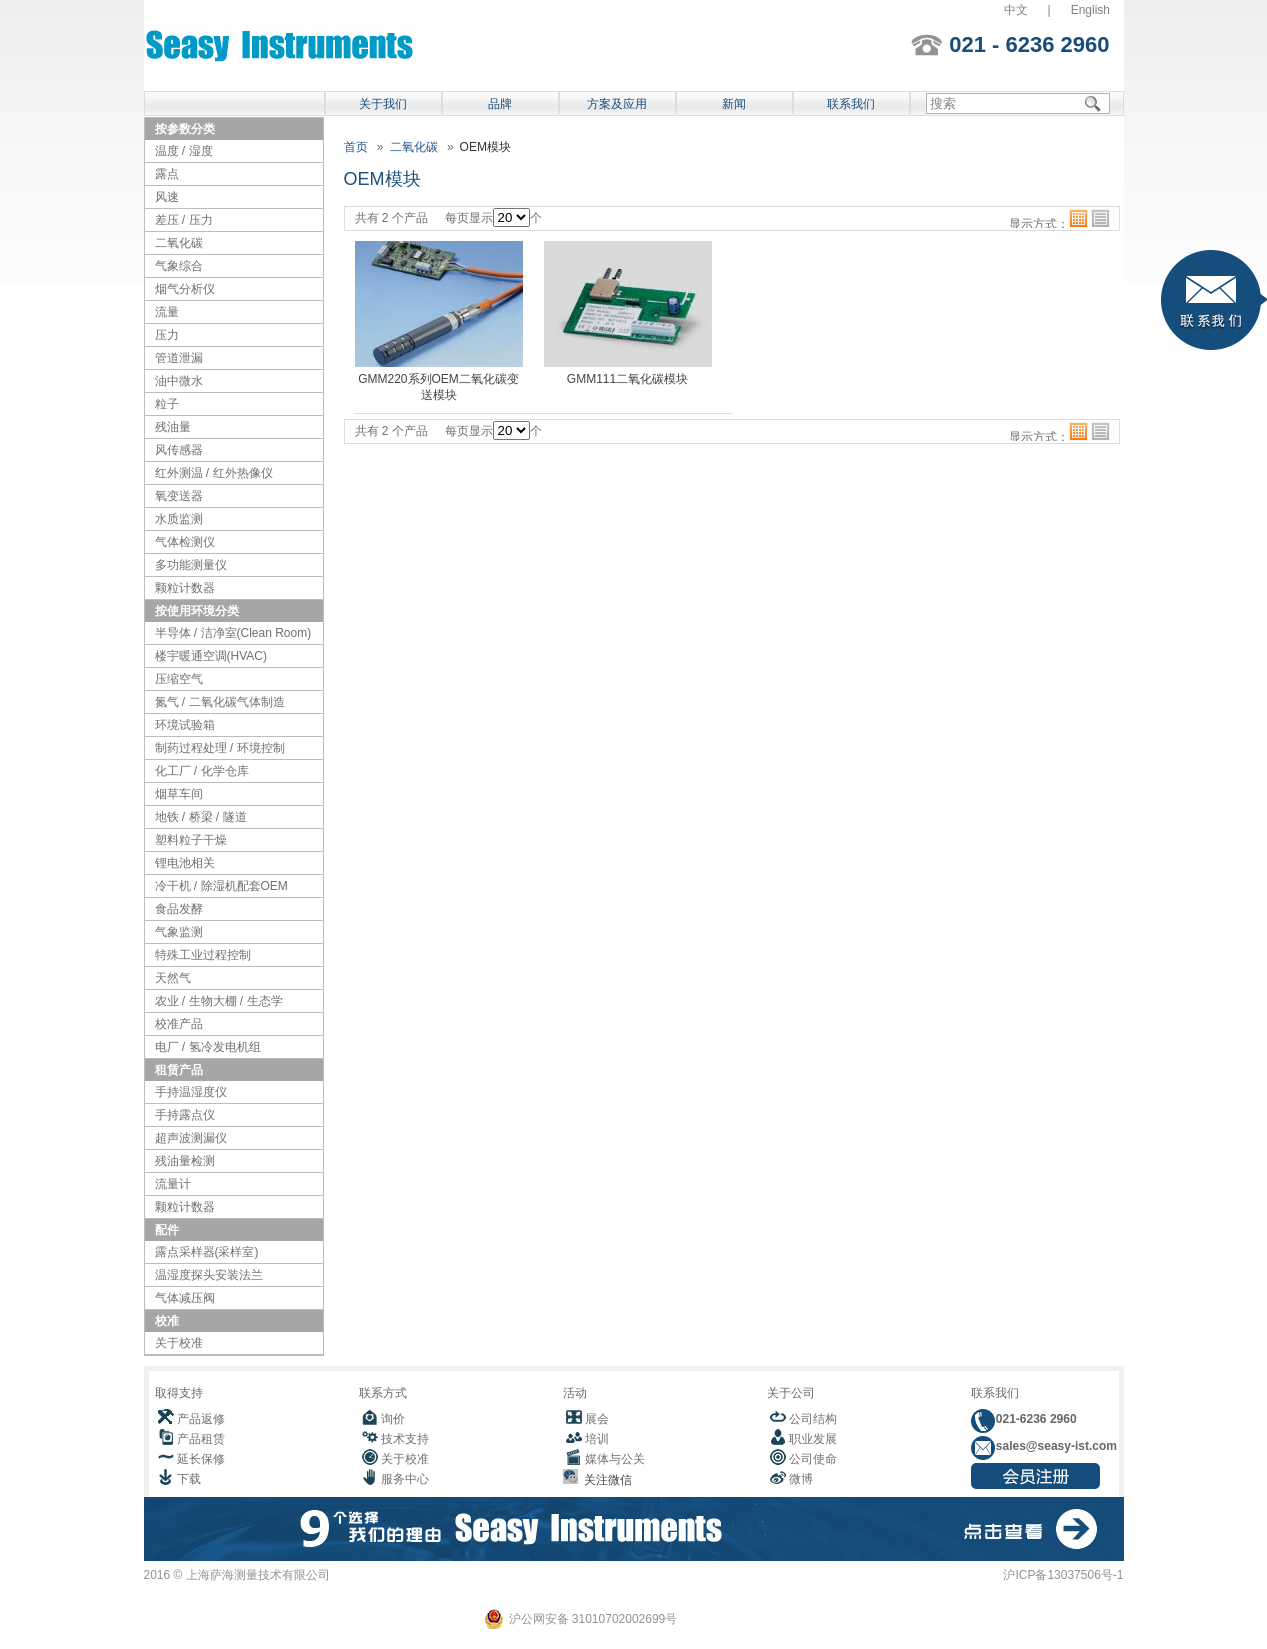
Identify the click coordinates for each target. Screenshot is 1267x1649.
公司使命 (813, 1459)
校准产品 (179, 1024)
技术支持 (405, 1439)
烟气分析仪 (185, 289)
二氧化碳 (179, 243)
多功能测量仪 (191, 565)
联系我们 (851, 104)
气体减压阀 (185, 1298)
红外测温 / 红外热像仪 (214, 473)
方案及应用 (617, 104)
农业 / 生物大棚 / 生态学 (219, 1001)
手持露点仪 (185, 1115)
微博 (801, 1479)
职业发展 (813, 1439)
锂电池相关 (185, 863)
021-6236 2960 (1035, 1419)
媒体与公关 (615, 1459)
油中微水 (179, 381)
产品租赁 (201, 1439)
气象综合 (179, 266)
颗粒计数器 (185, 588)
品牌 (500, 104)
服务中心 (405, 1479)
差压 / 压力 (184, 220)
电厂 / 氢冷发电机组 (208, 1047)
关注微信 (605, 1480)
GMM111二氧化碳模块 (627, 379)
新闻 (734, 104)
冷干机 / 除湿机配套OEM (221, 886)
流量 (167, 312)
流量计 (173, 1184)
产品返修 (201, 1419)
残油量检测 (185, 1161)
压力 (167, 335)
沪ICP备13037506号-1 (1063, 1575)
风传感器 (179, 450)
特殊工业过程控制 (203, 955)
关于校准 (179, 1343)
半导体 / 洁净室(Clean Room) (233, 633)
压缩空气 (179, 679)
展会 (597, 1419)
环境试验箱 (185, 725)
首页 (356, 147)
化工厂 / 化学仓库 (202, 771)
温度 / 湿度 (184, 151)
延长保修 (201, 1459)
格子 (1078, 218)
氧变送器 (179, 496)
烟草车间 (179, 794)
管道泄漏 (179, 358)
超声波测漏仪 (191, 1138)
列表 (1100, 218)
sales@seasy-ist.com (1055, 1446)
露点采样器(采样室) (207, 1252)
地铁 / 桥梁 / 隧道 (201, 817)
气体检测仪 (185, 542)
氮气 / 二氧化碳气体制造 (220, 702)
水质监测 (179, 519)
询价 (393, 1419)
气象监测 (179, 932)
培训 (597, 1439)
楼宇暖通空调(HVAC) (211, 656)
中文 (1016, 10)
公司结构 (813, 1419)
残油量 (173, 427)
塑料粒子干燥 (191, 840)
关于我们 (383, 104)
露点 (167, 174)
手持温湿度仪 (191, 1092)
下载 (189, 1479)
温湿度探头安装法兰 (209, 1275)
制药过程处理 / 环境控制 (220, 748)
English (1090, 10)
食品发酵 (179, 909)
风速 (167, 197)
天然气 (173, 978)
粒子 (167, 404)
